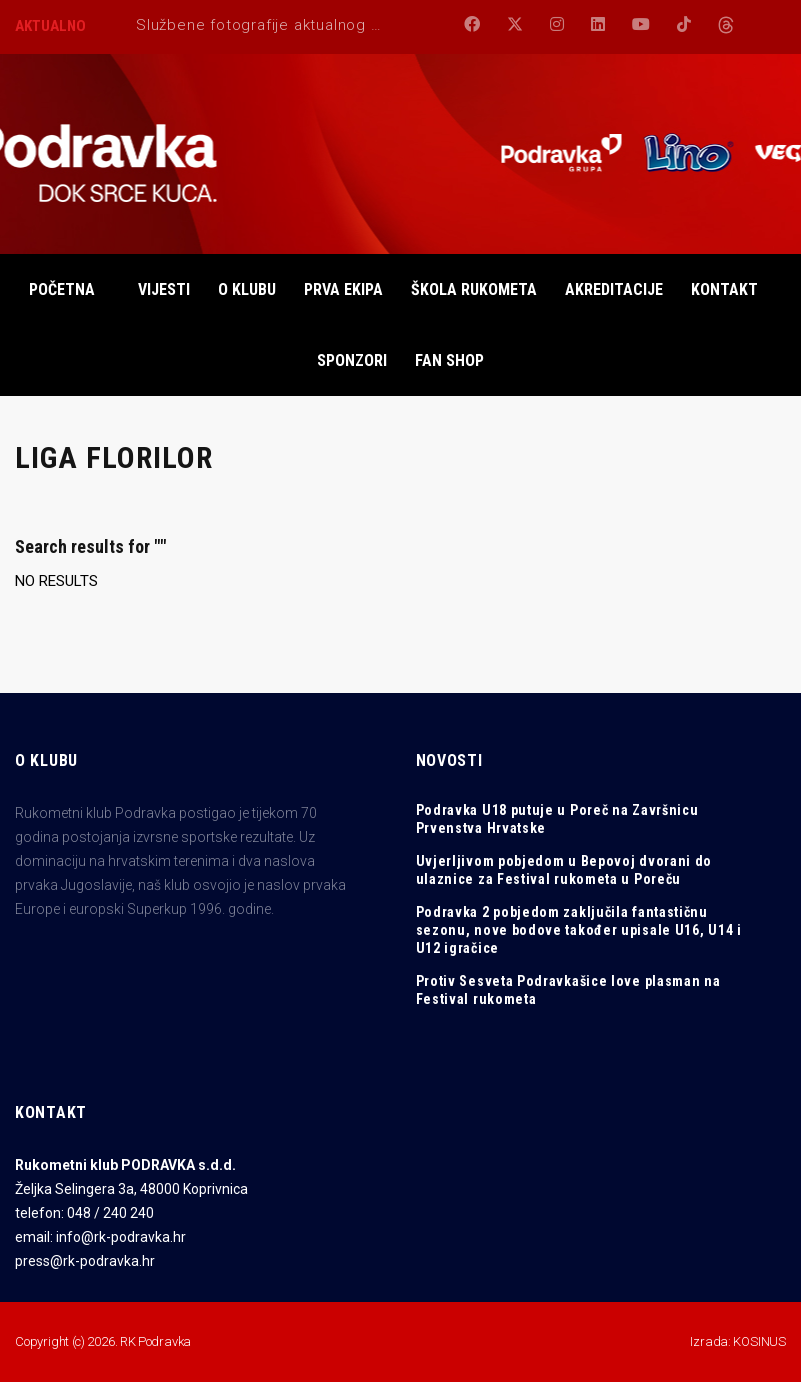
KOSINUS (759, 1341)
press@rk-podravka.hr (85, 1261)
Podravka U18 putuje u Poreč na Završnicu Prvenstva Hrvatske (557, 819)
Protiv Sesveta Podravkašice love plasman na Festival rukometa (568, 990)
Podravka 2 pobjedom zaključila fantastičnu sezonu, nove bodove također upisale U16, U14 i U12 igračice (579, 930)
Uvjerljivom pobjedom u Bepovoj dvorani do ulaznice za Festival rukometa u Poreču (564, 870)
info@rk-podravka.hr (121, 1237)
